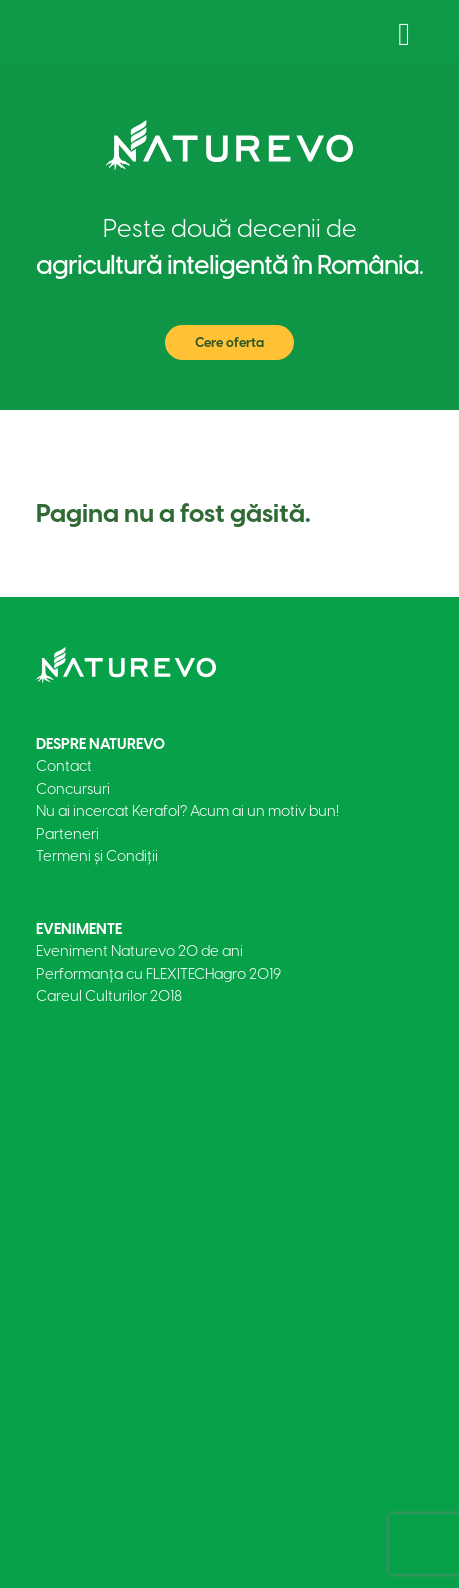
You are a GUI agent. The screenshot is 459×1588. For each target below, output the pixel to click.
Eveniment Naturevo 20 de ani (139, 951)
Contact (64, 766)
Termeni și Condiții (97, 856)
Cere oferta (229, 342)
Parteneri (67, 834)
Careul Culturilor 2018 (109, 996)
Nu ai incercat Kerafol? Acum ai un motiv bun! (187, 811)
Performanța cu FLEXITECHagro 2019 (158, 974)
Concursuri (73, 789)
